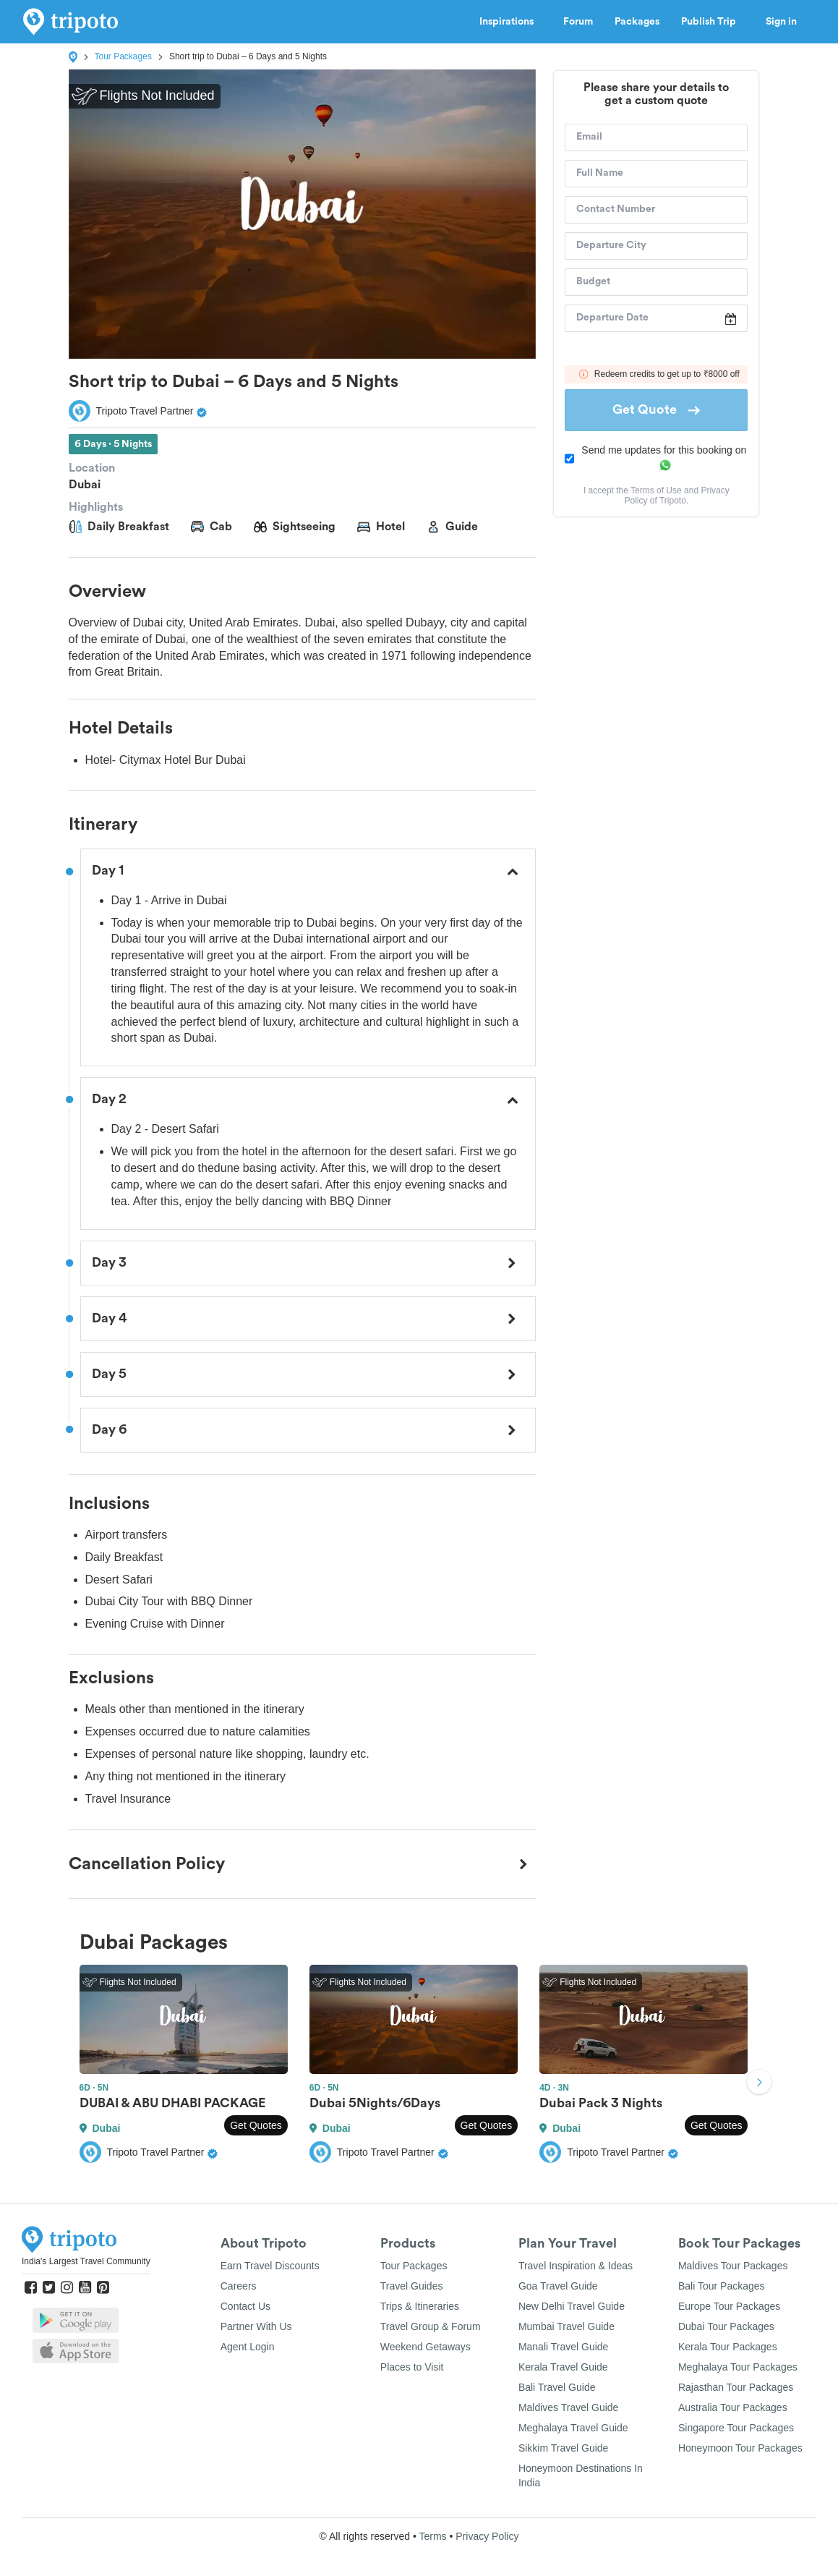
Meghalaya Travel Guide (573, 2427)
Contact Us (245, 2306)
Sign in (781, 22)
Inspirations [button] (510, 22)
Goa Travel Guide (558, 2286)
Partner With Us (256, 2326)
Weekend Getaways (425, 2346)
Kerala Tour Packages (727, 2346)
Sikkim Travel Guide (563, 2448)
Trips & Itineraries (419, 2306)
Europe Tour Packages (729, 2306)
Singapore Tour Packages (736, 2427)
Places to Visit (412, 2367)
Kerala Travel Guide (563, 2367)
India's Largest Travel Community (86, 2261)
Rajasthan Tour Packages (735, 2387)
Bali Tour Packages (721, 2286)
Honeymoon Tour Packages (740, 2448)
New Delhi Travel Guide (571, 2306)
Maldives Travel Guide (568, 2407)
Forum (578, 22)
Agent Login (248, 2346)
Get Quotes (256, 2125)
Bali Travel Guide (557, 2387)
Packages (637, 22)
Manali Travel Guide (563, 2346)
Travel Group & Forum (430, 2326)
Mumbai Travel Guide (566, 2326)
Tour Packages (123, 56)
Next (759, 2084)
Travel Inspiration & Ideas (575, 2265)
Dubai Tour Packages (726, 2326)
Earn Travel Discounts (270, 2265)
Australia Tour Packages (732, 2407)
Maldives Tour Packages (732, 2265)
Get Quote (656, 409)
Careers (239, 2286)
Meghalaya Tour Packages (738, 2367)
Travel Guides (411, 2286)
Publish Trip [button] (712, 22)
